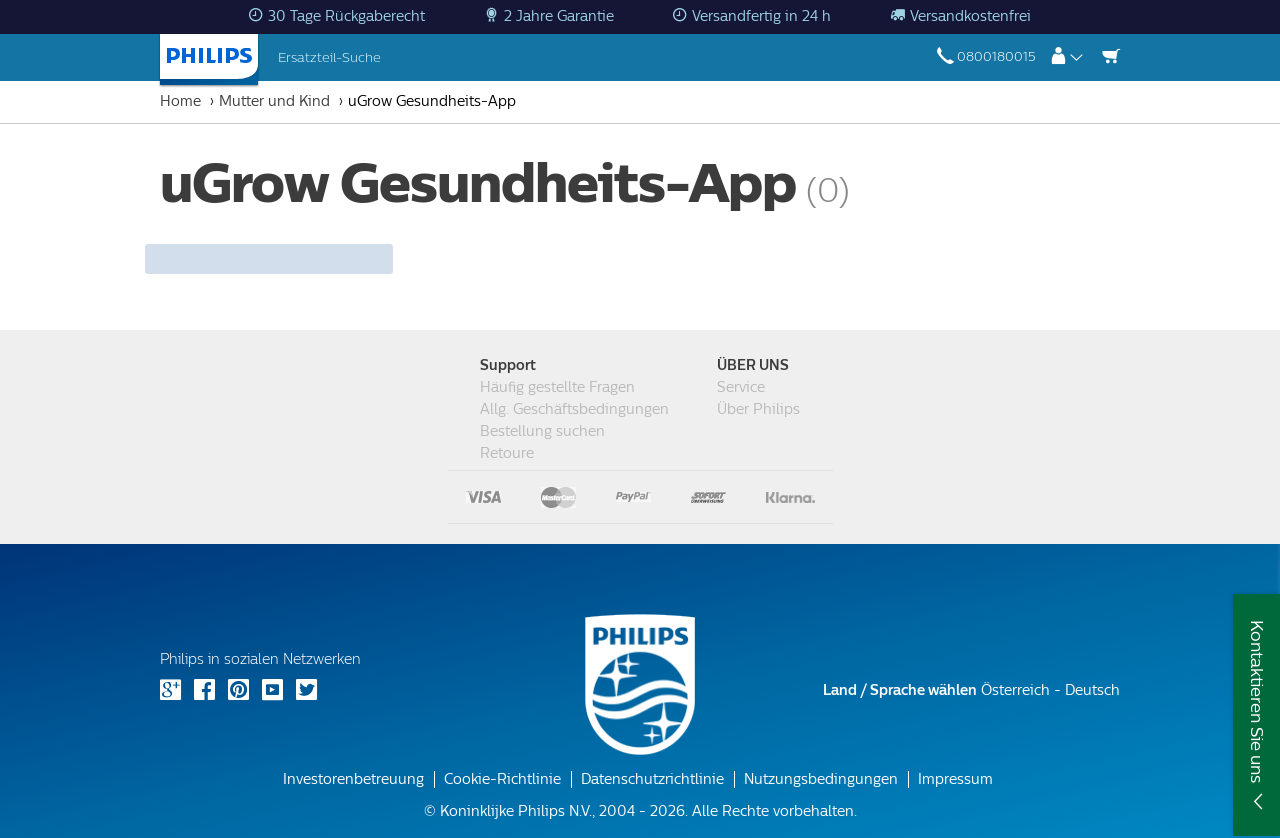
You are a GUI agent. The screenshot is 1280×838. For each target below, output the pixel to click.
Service (741, 387)
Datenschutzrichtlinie (652, 779)
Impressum (955, 779)
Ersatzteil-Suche (329, 57)
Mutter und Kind (274, 101)
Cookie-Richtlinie (502, 779)
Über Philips (758, 409)
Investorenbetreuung (353, 779)
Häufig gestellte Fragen (557, 387)
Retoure (507, 453)
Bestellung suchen (542, 431)
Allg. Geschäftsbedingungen (574, 409)
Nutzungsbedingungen (821, 779)
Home (180, 101)
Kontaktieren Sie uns (1257, 701)
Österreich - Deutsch (971, 690)
